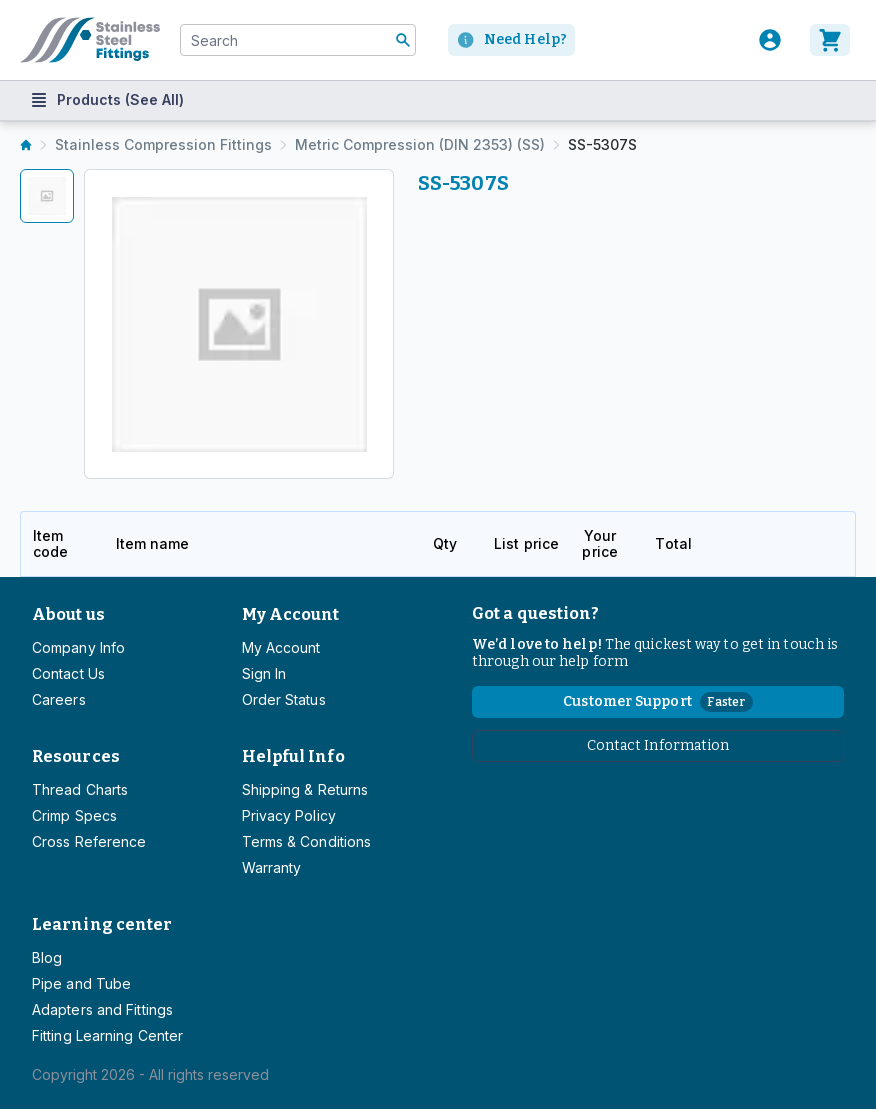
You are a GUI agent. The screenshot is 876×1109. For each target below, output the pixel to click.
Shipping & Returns (305, 789)
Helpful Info (293, 756)
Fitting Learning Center (107, 1035)
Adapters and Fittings (102, 1009)
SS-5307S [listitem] (602, 144)
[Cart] (833, 40)
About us (68, 614)
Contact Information (658, 745)
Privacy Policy (289, 815)
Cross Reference (89, 841)
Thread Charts (80, 789)
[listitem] (26, 145)
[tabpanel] (239, 324)
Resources (76, 756)
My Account (291, 614)
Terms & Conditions (307, 841)
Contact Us (68, 673)
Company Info (78, 647)
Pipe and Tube (81, 983)
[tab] (47, 196)
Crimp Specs (74, 815)
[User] (770, 40)
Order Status (284, 699)
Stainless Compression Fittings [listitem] (163, 144)
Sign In (264, 673)
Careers (59, 699)
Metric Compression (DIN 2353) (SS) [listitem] (420, 144)
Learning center (102, 924)
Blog (47, 957)
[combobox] (298, 40)
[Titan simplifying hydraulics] (90, 40)
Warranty (272, 867)
